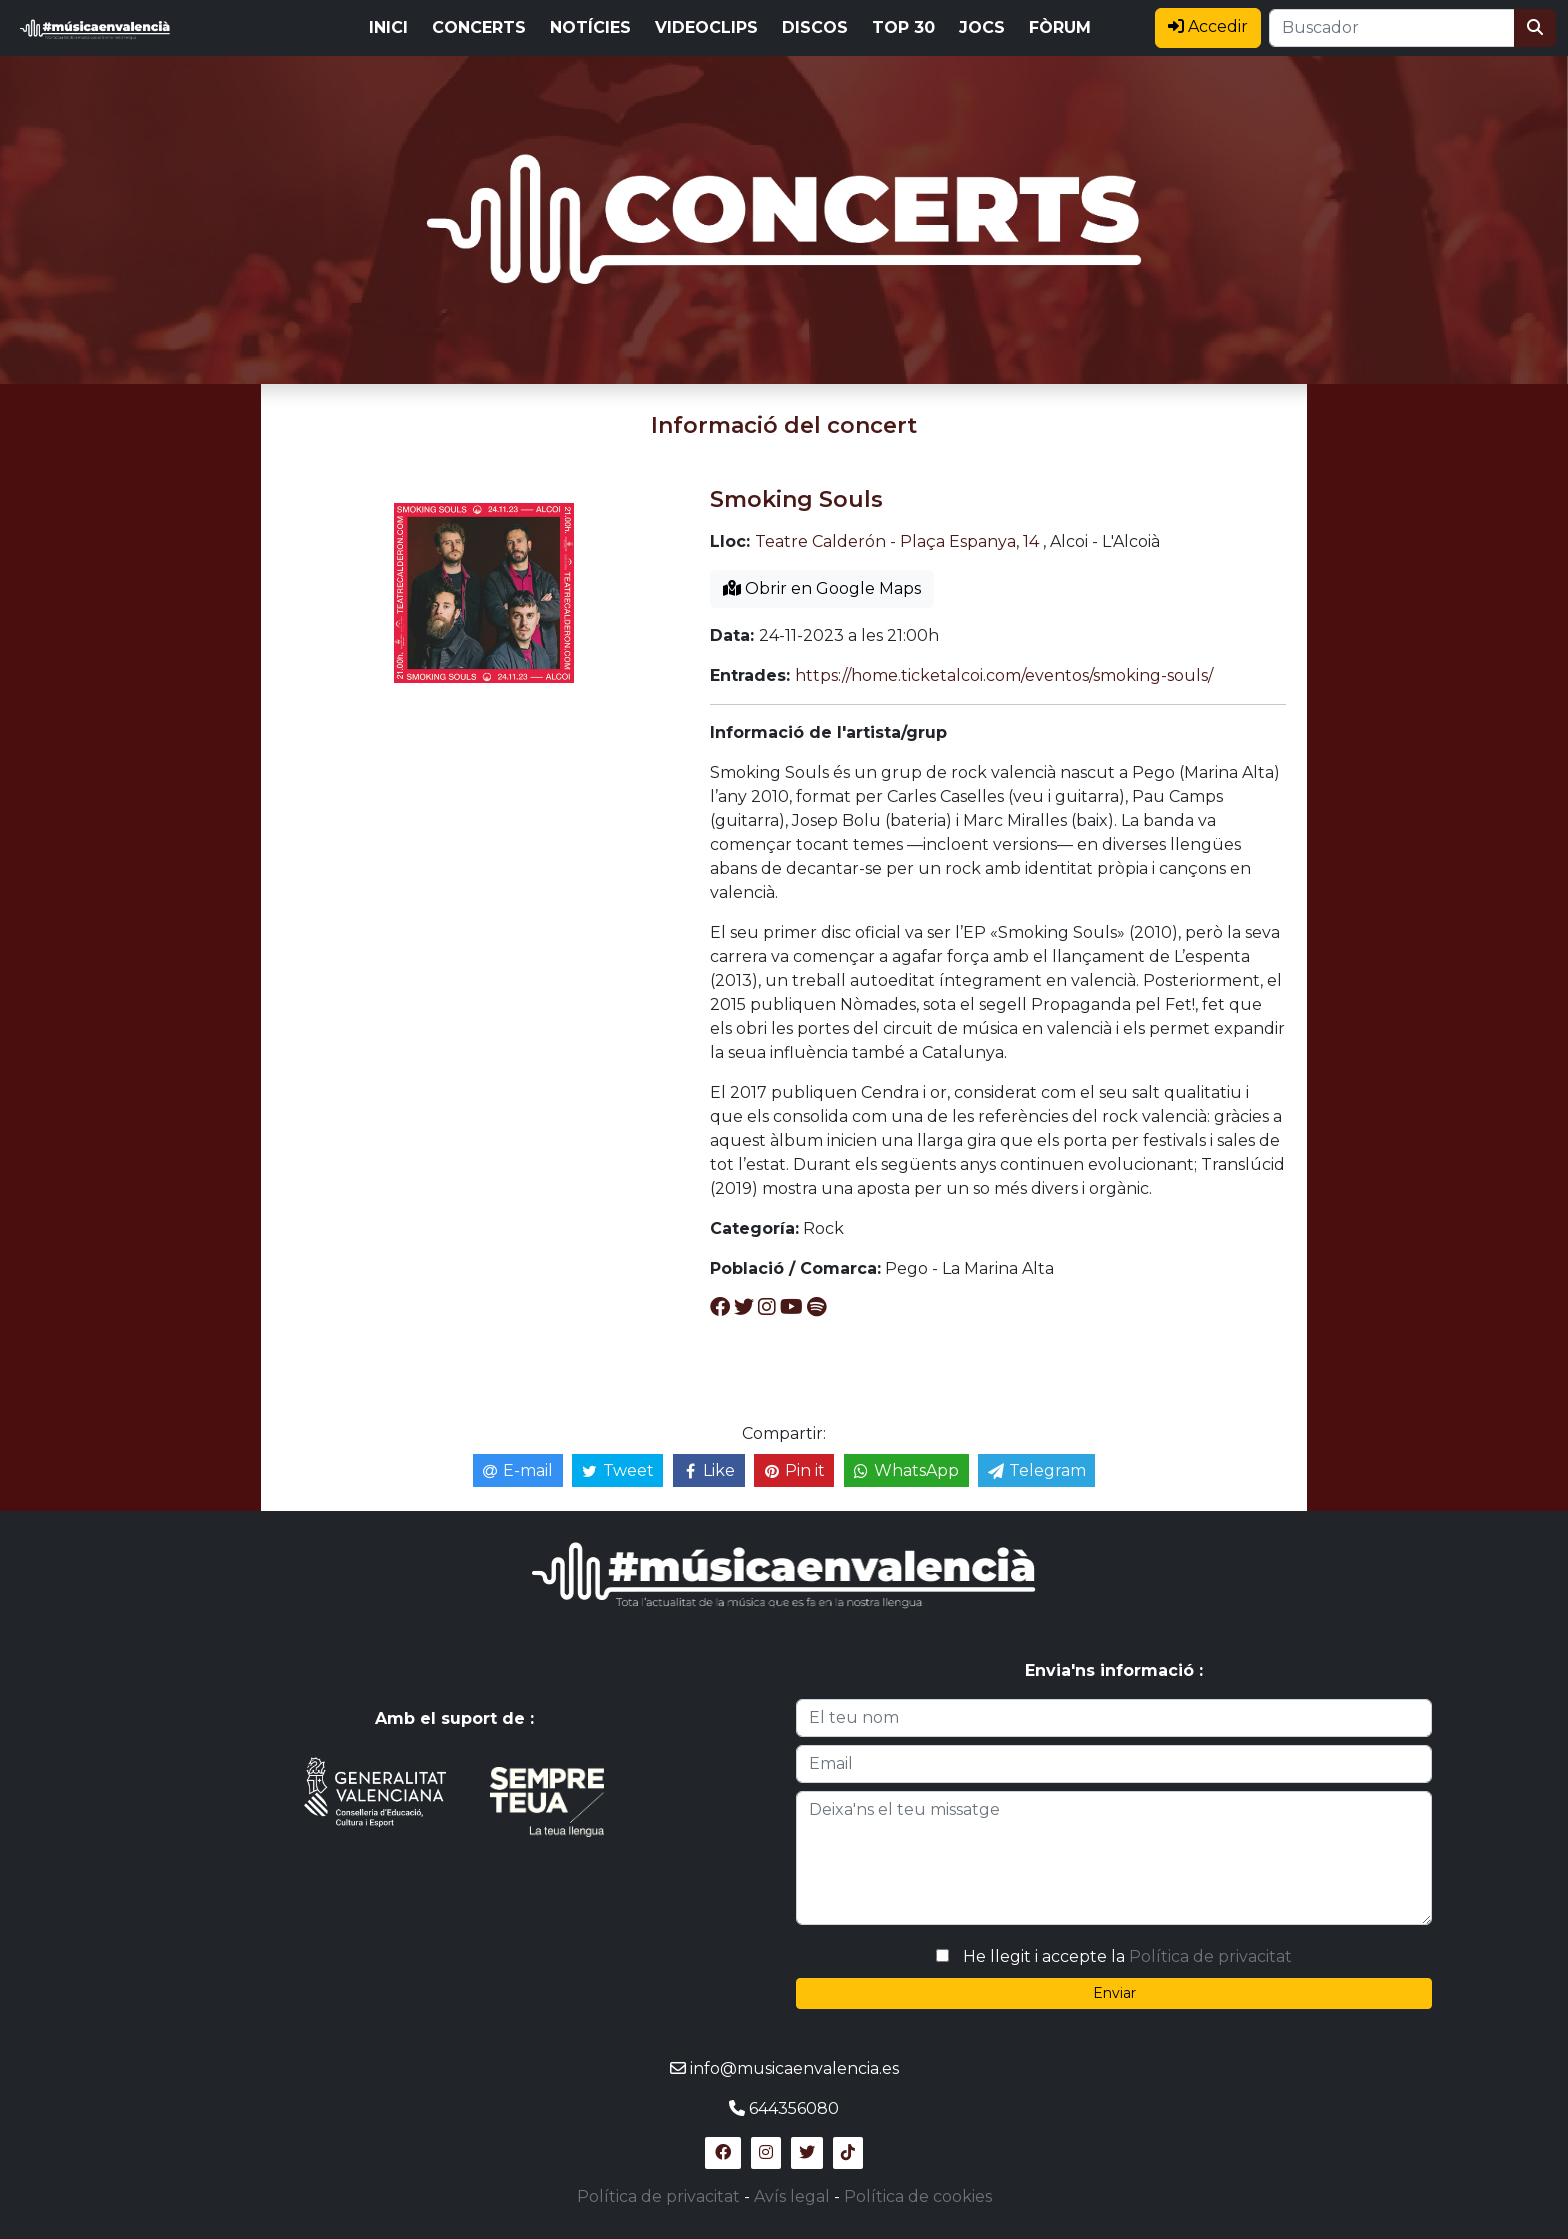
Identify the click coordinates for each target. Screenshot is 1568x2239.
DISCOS (815, 27)
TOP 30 (903, 27)
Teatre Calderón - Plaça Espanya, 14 (897, 541)
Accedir (1208, 26)
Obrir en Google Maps (822, 588)
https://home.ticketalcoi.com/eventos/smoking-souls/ (1004, 675)
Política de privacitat (1210, 1956)
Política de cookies (918, 2196)
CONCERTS (479, 27)
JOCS (982, 27)
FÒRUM (1060, 27)
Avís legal (792, 2196)
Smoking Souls (796, 499)
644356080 (794, 2108)
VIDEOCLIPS (706, 27)
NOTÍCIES (590, 27)
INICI (388, 27)
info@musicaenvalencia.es (794, 2068)
